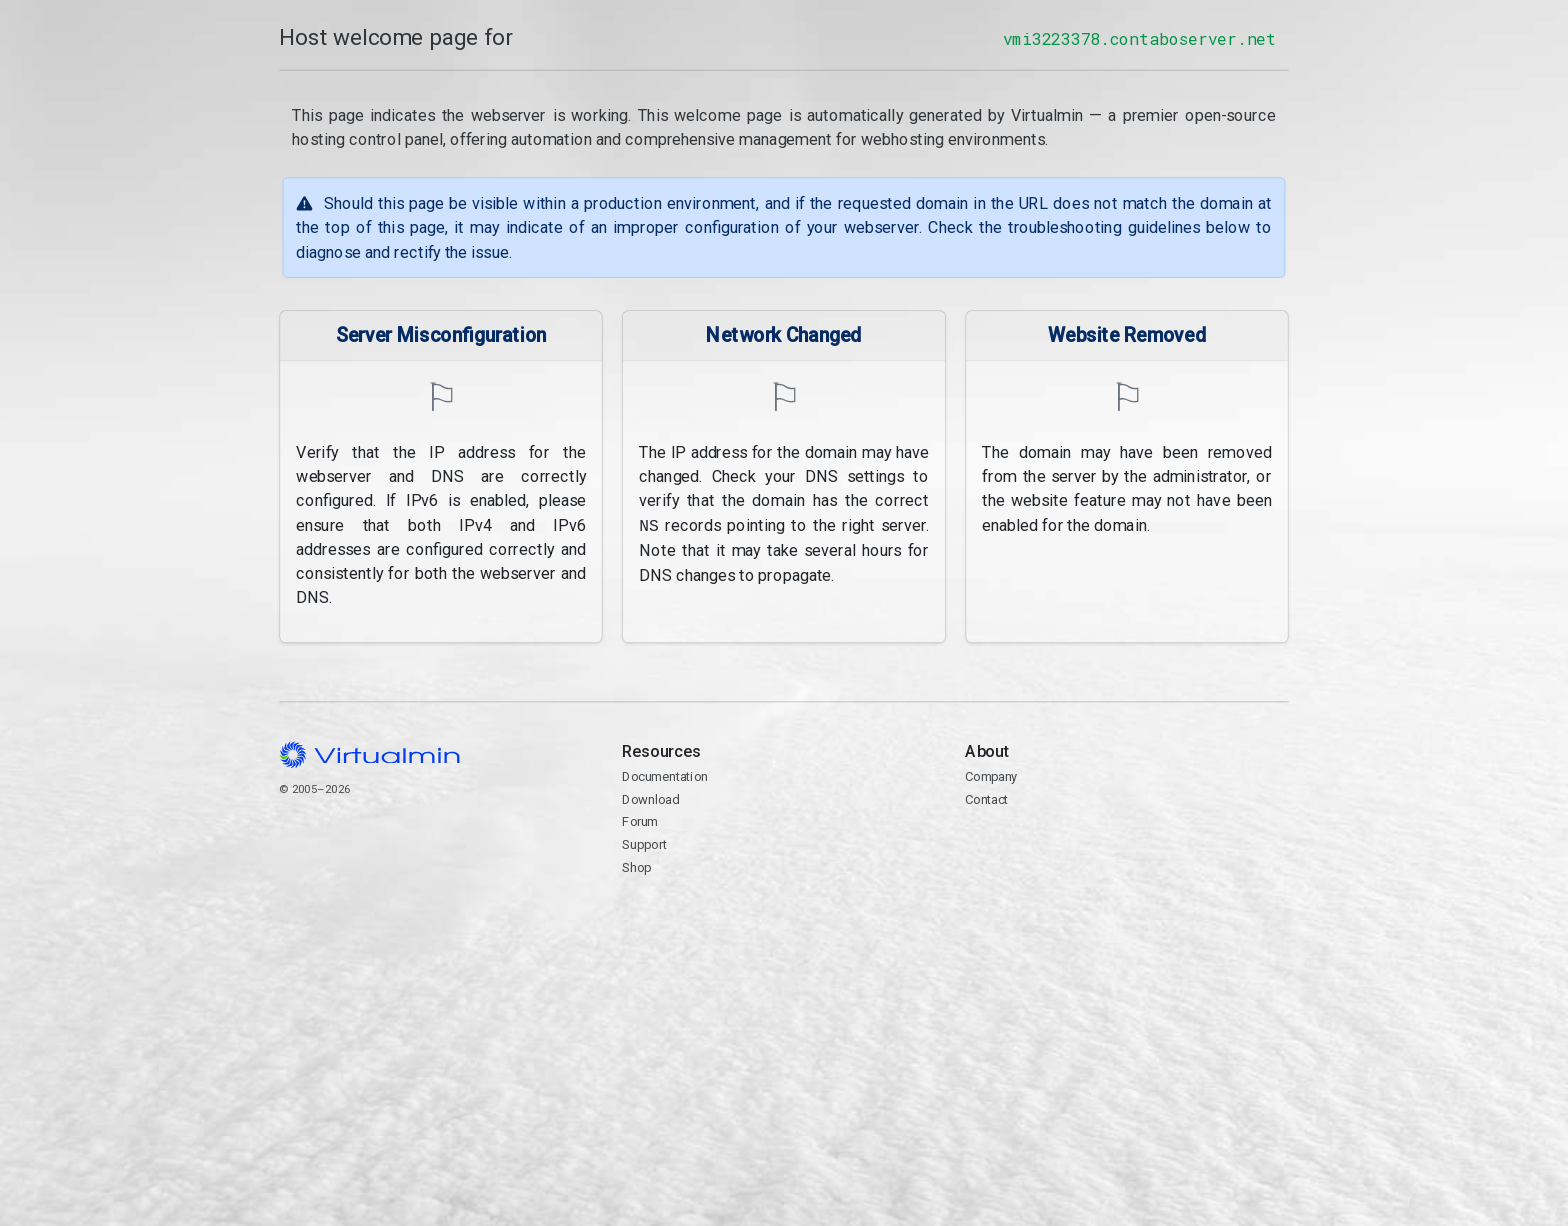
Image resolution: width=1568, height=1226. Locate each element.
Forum (640, 821)
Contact (1126, 857)
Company (991, 776)
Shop (636, 867)
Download (650, 799)
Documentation (664, 776)
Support (644, 844)
